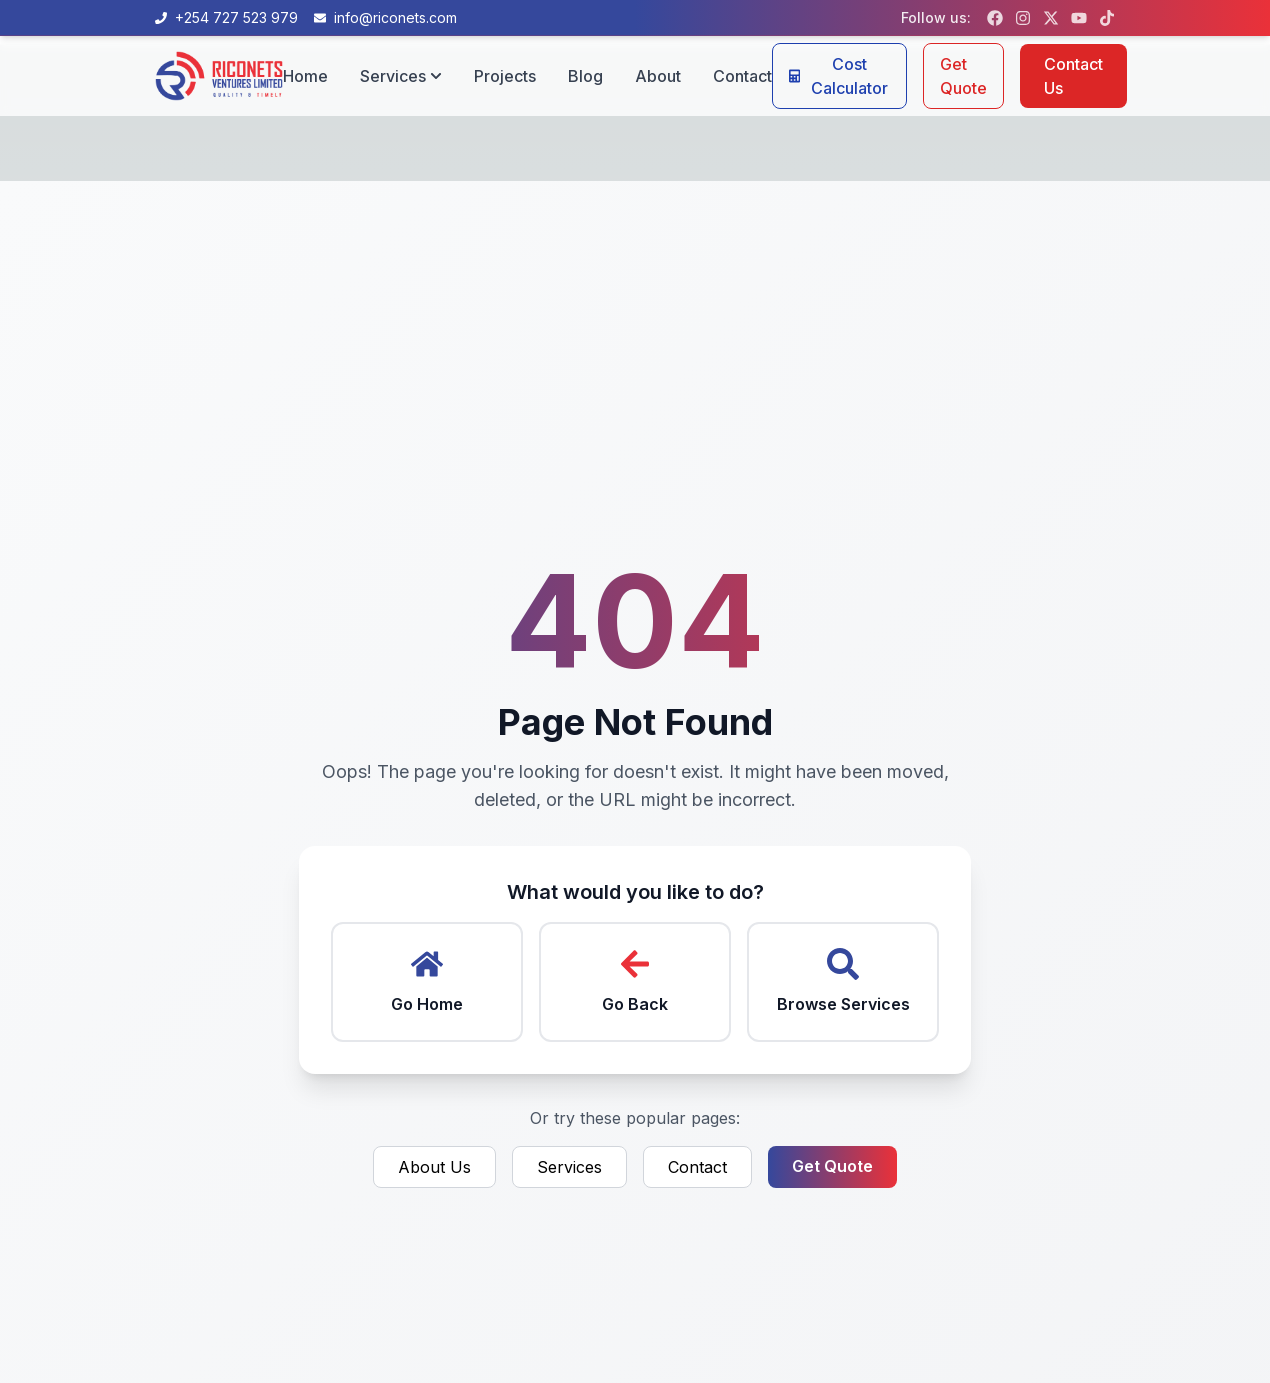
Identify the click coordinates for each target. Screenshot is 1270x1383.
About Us (434, 1167)
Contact (742, 76)
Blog (585, 76)
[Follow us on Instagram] (1023, 18)
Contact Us (1073, 76)
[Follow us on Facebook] (995, 18)
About (658, 76)
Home (305, 76)
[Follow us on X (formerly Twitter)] (1051, 18)
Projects (505, 76)
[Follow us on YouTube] (1079, 18)
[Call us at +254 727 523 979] (226, 18)
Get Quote (963, 76)
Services (569, 1167)
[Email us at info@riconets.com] (385, 18)
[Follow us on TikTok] (1107, 18)
